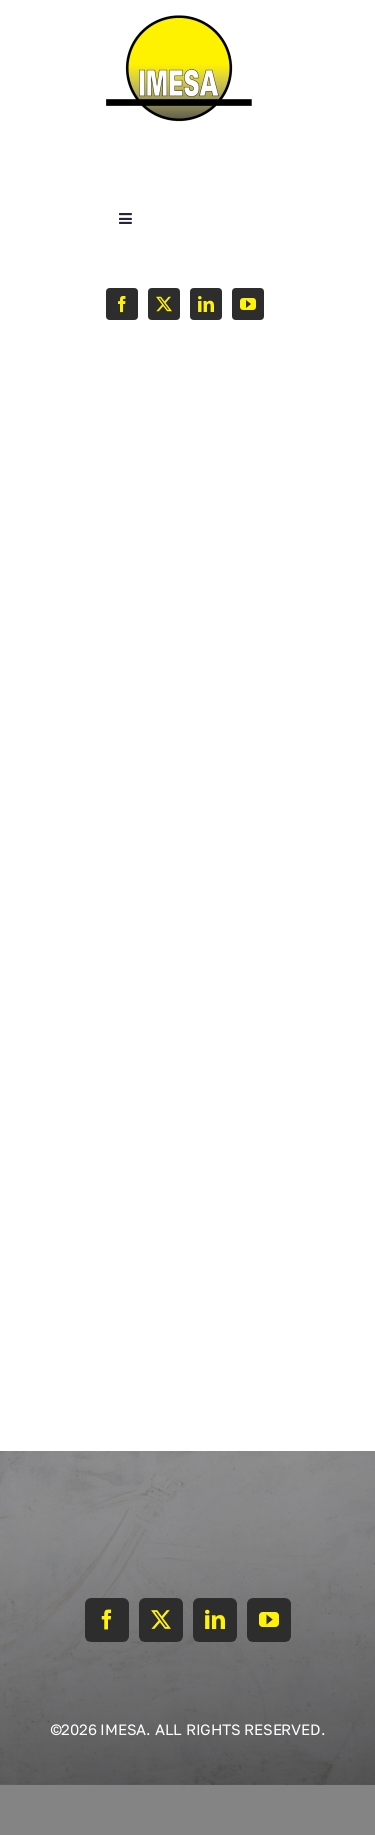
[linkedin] (206, 304)
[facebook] (122, 304)
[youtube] (248, 304)
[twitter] (164, 304)
